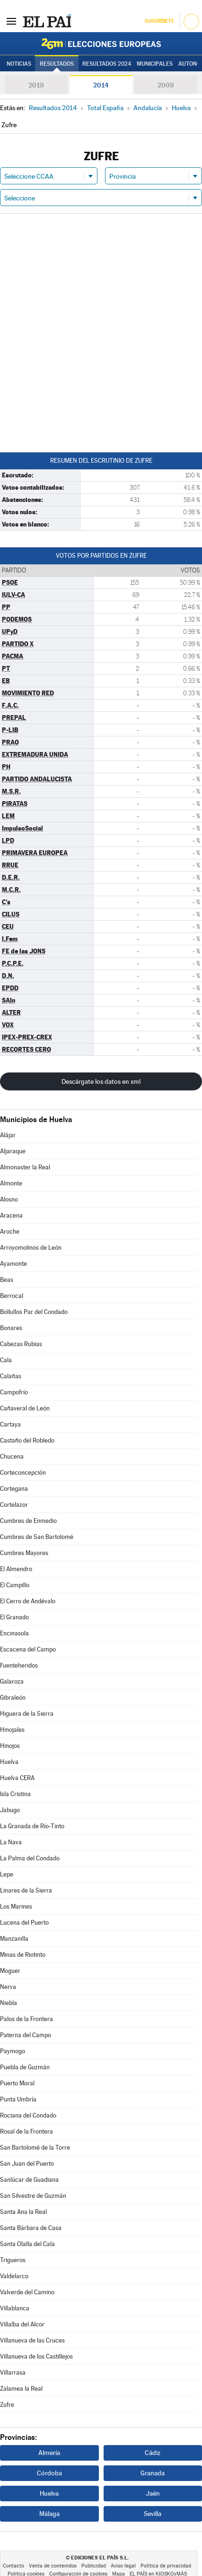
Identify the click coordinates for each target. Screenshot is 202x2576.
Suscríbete (159, 21)
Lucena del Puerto (24, 1922)
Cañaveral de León (25, 1408)
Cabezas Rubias (21, 1344)
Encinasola (14, 1633)
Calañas (10, 1376)
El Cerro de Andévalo (27, 1601)
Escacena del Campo (28, 1649)
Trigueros (13, 2260)
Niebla (8, 2002)
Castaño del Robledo (27, 1440)
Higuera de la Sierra (26, 1713)
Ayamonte (13, 1263)
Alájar (8, 1135)
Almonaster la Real (25, 1167)
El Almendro (16, 1569)
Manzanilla (14, 1938)
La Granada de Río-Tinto (32, 1826)
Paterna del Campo (25, 2035)
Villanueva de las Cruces (32, 2340)
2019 (36, 85)
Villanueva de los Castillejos (36, 2356)
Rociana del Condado (28, 2115)
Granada (153, 2473)
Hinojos (10, 1745)
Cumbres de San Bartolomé (36, 1536)
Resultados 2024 (106, 64)
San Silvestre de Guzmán (33, 2195)
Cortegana (14, 1488)
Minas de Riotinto (22, 1954)
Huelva (9, 1761)
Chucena (12, 1456)
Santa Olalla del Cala (27, 2244)
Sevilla (152, 2513)
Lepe (6, 1874)
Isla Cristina (15, 1794)
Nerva (8, 1986)
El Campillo (14, 1585)
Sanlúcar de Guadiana (29, 2179)
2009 (166, 85)
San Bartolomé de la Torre (35, 2147)
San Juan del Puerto (27, 2163)
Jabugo (10, 1810)
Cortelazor (14, 1504)
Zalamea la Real (21, 2388)
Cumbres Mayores (24, 1552)
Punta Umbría (18, 2099)
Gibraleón (13, 1697)
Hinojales (12, 1729)
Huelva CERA (17, 1777)
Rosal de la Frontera (26, 2131)
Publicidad (93, 2566)
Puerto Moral (17, 2083)
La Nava (11, 1842)
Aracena (11, 1215)
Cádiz (152, 2452)
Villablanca (14, 2308)
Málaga (49, 2513)
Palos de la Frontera (26, 2019)
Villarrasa (13, 2372)
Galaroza (12, 1681)
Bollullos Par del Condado (34, 1311)
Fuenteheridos (19, 1665)
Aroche (9, 1231)
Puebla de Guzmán (25, 2067)
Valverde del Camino (27, 2292)
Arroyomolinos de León (30, 1247)
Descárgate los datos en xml (101, 1081)
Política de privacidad (166, 2566)
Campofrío (14, 1392)
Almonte (11, 1183)
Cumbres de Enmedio (28, 1520)
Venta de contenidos (53, 2566)
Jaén (153, 2493)
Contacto (13, 2566)
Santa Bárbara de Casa (30, 2227)
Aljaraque (13, 1151)
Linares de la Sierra (26, 1890)
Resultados (57, 64)
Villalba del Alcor (22, 2324)
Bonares (11, 1327)
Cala (6, 1360)
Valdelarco (14, 2276)
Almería (49, 2452)
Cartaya (10, 1424)
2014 (101, 85)
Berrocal (11, 1295)
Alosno (9, 1199)
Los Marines (16, 1906)
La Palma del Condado (30, 1858)
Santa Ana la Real (23, 2211)
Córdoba (49, 2473)
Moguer (10, 1970)
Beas (6, 1279)
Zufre (7, 2404)
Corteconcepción (23, 1472)
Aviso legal (123, 2566)
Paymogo (12, 2051)
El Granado (14, 1617)
